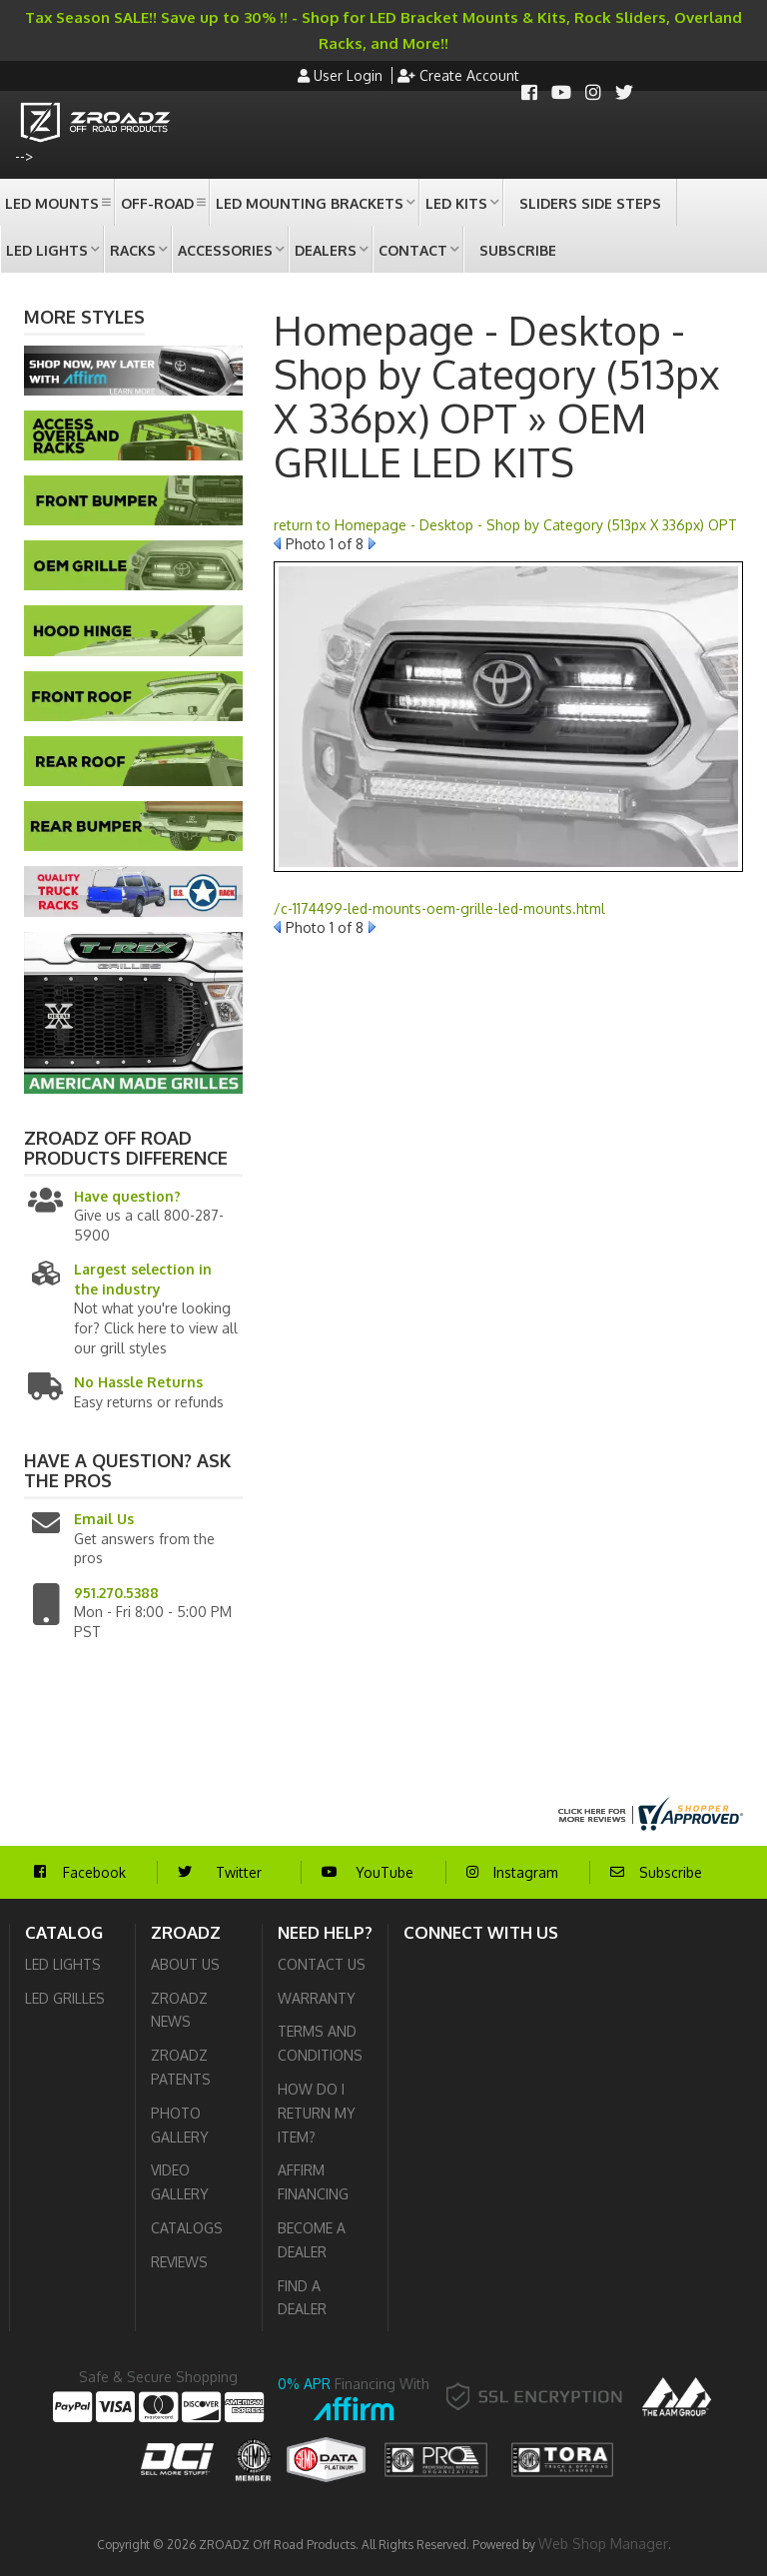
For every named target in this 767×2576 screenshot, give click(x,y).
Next (372, 543)
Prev (277, 543)
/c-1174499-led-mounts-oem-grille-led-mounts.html (439, 908)
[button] (57, 202)
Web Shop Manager (603, 2543)
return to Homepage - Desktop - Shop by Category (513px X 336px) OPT (505, 524)
